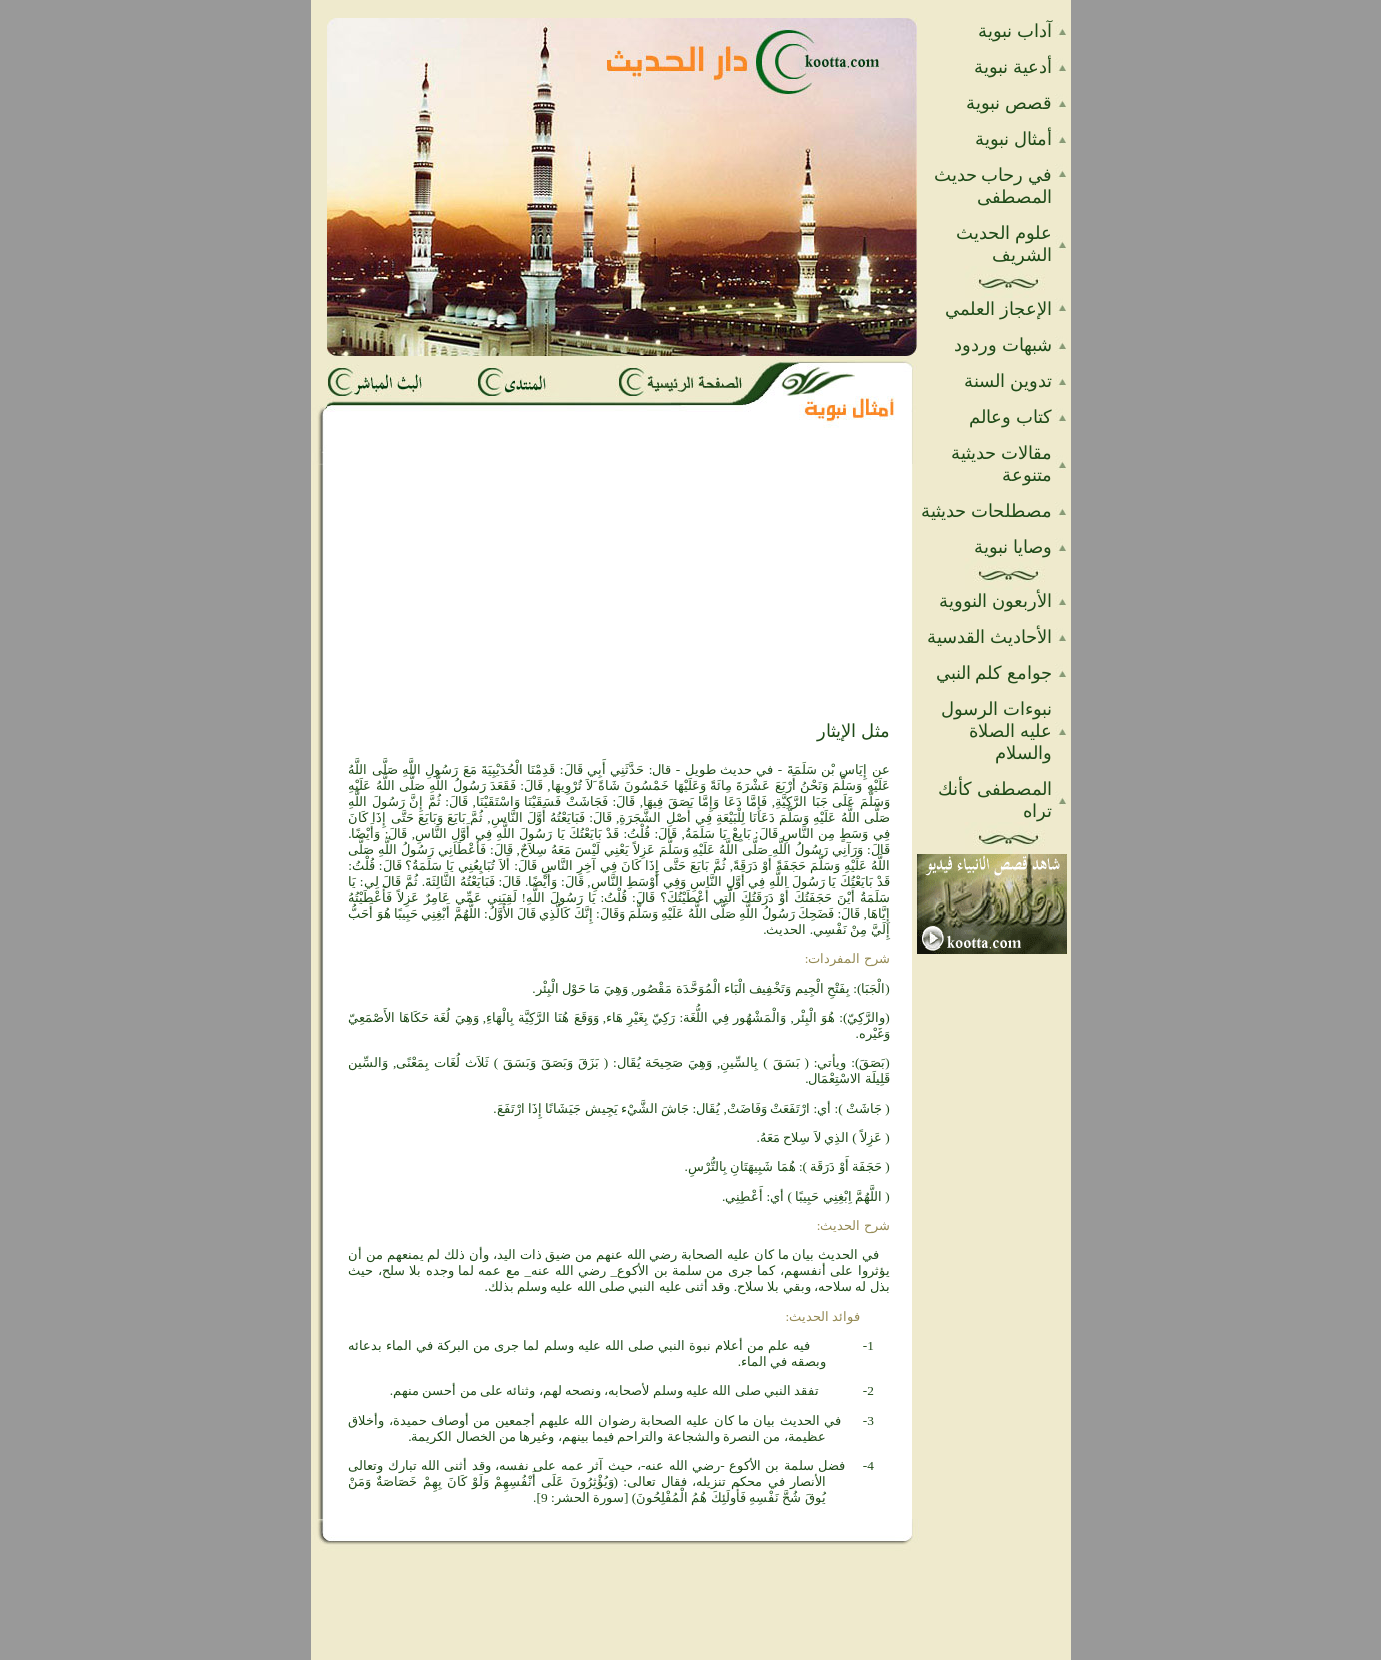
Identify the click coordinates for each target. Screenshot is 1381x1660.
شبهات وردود (1003, 345)
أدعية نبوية (1013, 67)
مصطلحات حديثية (986, 511)
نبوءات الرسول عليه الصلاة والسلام (996, 731)
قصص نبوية (1009, 103)
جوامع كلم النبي (994, 673)
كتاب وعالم (1010, 417)
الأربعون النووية (995, 601)
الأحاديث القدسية (989, 637)
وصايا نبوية (1013, 547)
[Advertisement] (455, 592)
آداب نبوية (1015, 31)
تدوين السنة (1008, 381)
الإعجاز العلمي (998, 309)
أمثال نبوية (1013, 139)
